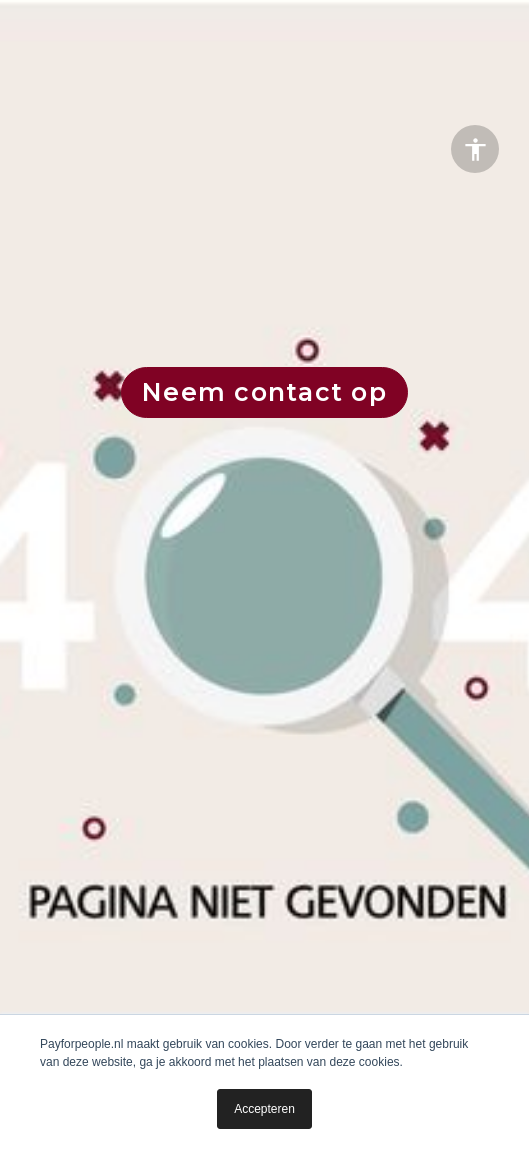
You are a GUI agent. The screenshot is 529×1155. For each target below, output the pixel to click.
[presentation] (264, 575)
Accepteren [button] (264, 1109)
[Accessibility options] (475, 149)
